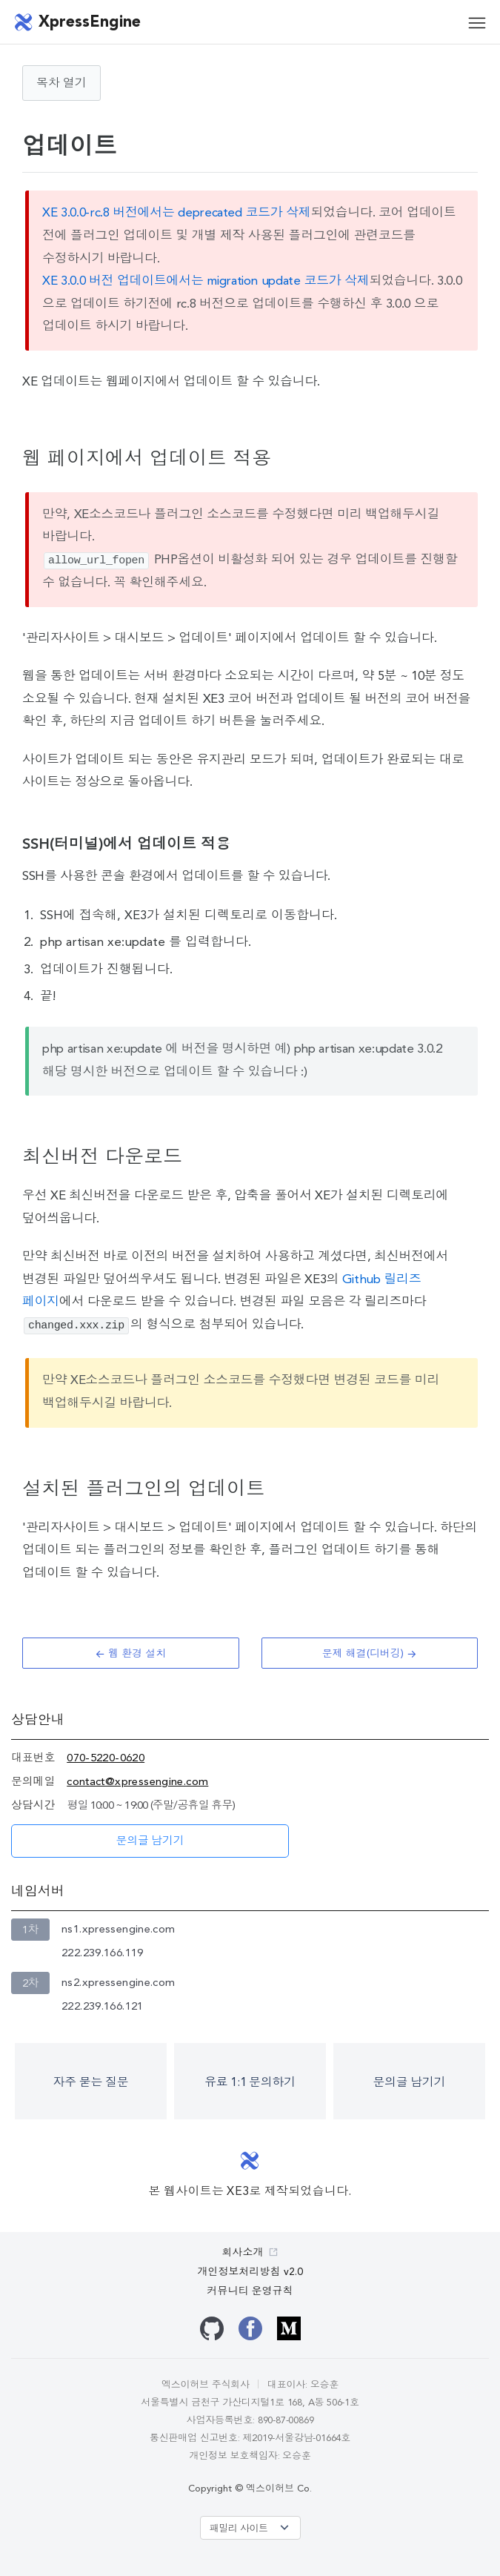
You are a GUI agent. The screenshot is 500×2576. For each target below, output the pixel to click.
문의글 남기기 (150, 1841)
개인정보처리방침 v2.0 (250, 2272)
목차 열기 (61, 84)
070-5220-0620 (105, 1758)
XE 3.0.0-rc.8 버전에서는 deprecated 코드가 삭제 (176, 213)
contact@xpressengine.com (137, 1782)
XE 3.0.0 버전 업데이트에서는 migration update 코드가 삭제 (205, 281)
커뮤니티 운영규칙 (250, 2291)
